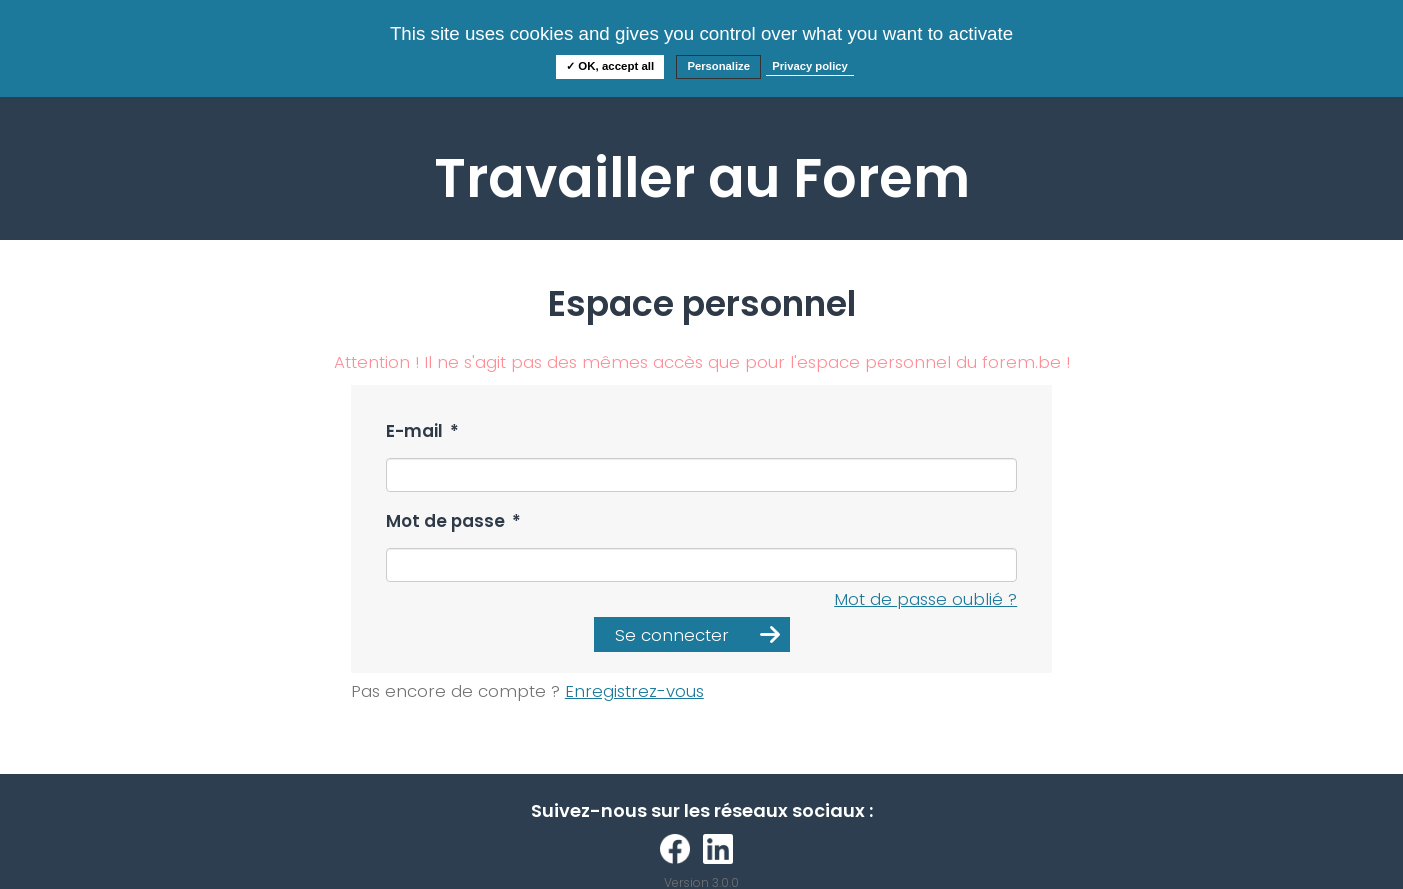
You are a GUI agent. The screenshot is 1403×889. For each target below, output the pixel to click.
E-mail (422, 431)
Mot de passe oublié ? (925, 599)
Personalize (718, 66)
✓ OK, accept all (610, 66)
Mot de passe (453, 521)
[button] (692, 634)
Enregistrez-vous (634, 691)
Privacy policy (810, 66)
